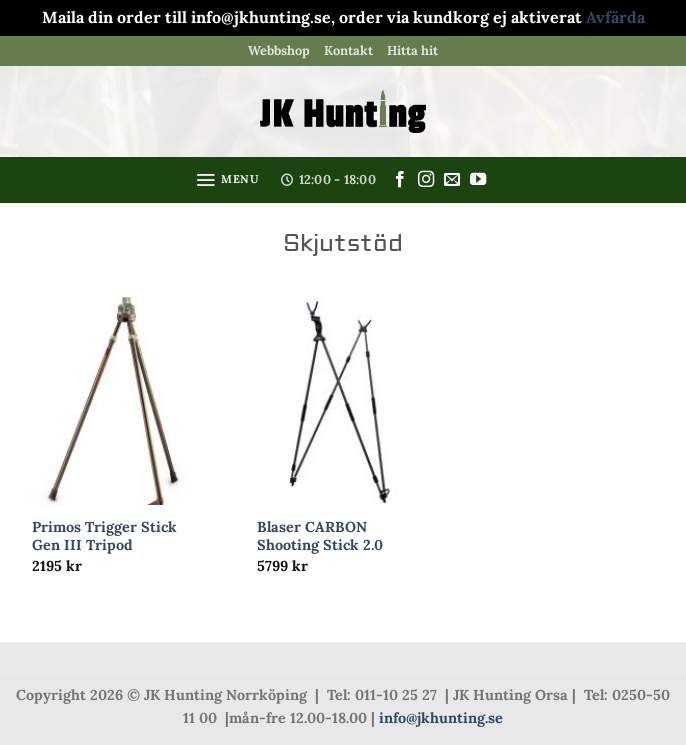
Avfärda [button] (615, 17)
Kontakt (348, 50)
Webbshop (279, 50)
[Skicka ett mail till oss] (452, 180)
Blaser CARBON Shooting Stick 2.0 (320, 536)
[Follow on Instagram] (426, 180)
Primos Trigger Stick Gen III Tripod (104, 536)
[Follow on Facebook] (400, 180)
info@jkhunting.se (441, 718)
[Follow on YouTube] (478, 180)
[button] (227, 180)
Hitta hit (412, 50)
